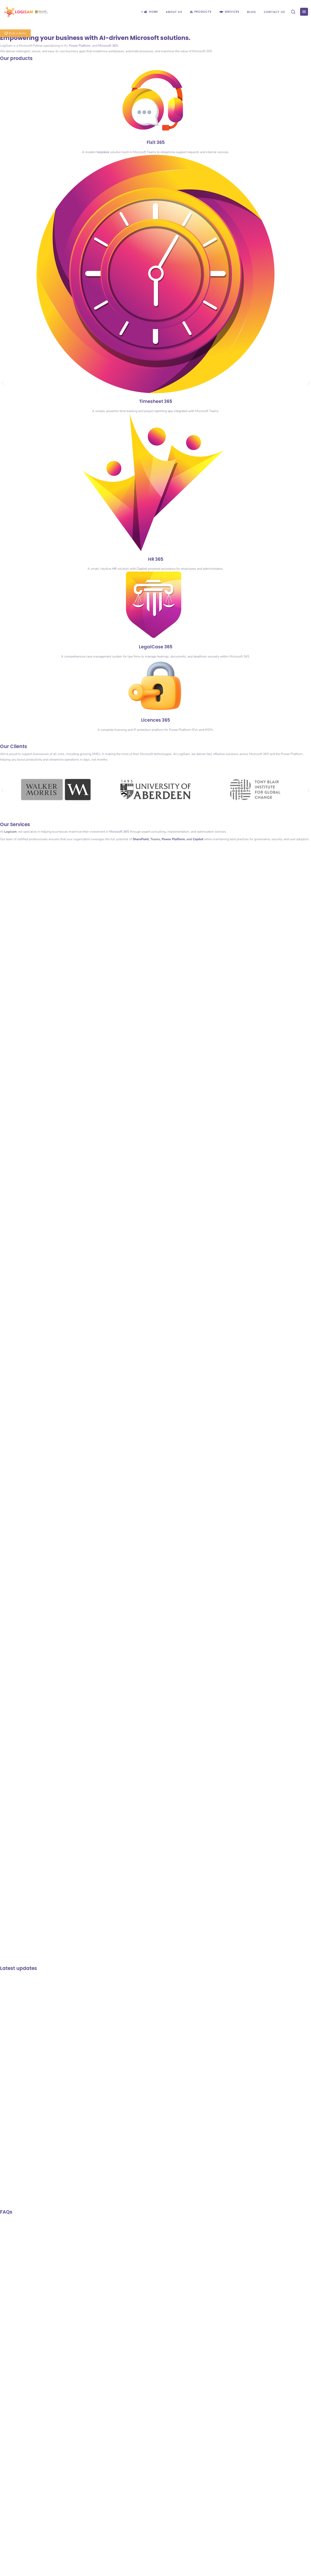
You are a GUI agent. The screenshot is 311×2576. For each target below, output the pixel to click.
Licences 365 (155, 720)
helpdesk (103, 152)
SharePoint (141, 839)
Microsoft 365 (108, 45)
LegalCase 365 (155, 647)
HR (114, 569)
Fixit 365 (156, 142)
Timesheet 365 (155, 401)
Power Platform (80, 45)
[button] (2, 383)
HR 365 (155, 559)
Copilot (142, 569)
